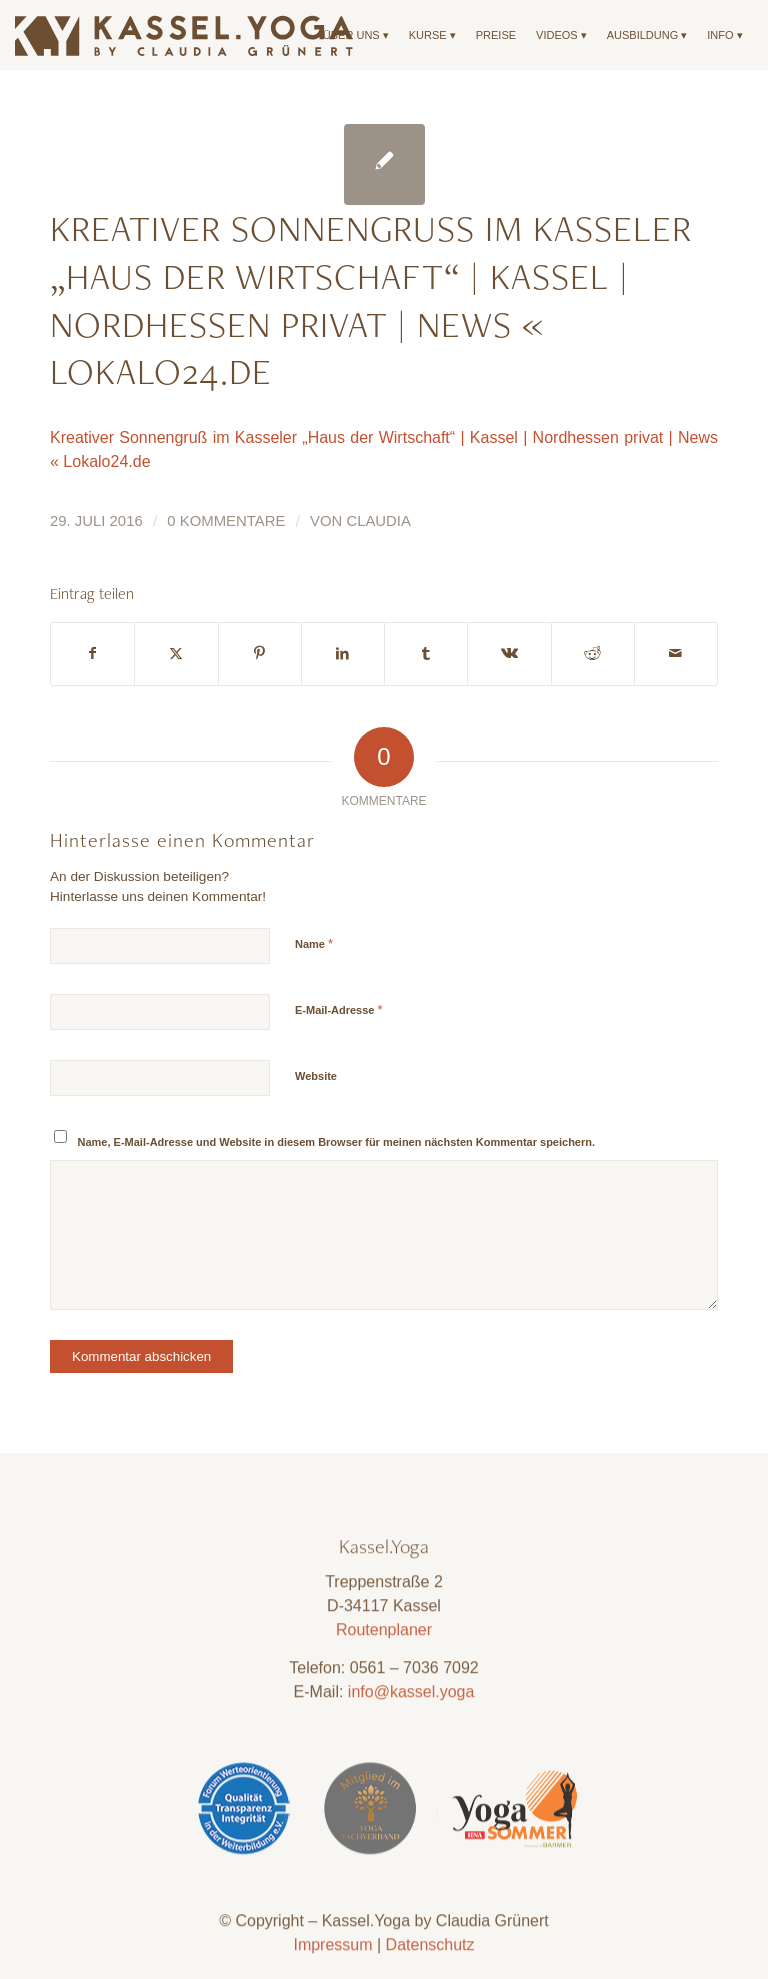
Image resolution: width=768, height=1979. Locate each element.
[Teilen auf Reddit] (593, 653)
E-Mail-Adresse (339, 1009)
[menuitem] (356, 35)
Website (316, 1076)
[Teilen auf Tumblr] (426, 653)
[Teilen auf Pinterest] (260, 653)
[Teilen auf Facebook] (92, 653)
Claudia (378, 521)
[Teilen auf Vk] (509, 653)
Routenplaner (384, 1678)
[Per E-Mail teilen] (676, 653)
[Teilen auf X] (176, 653)
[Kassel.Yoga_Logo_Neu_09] (185, 35)
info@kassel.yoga (411, 1739)
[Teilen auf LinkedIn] (343, 653)
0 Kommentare (226, 521)
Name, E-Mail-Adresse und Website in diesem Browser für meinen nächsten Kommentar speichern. (337, 1142)
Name (314, 943)
